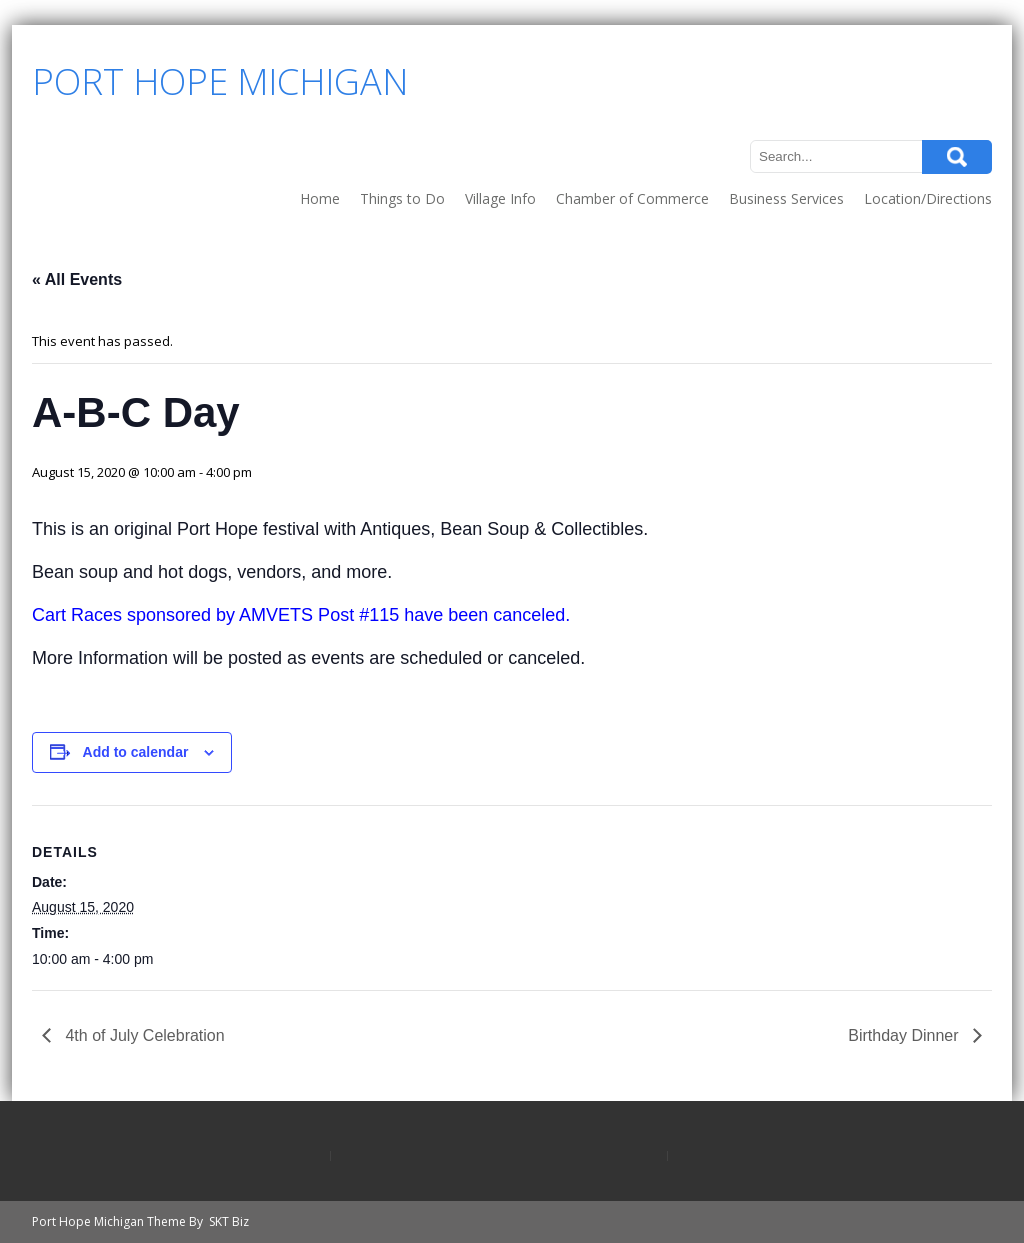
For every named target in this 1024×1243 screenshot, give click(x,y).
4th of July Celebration (143, 1035)
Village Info (500, 198)
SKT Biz (229, 1221)
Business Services (786, 198)
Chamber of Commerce (632, 198)
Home (320, 198)
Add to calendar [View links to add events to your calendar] (136, 752)
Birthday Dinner (905, 1035)
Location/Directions (928, 198)
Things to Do (402, 198)
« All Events (77, 279)
